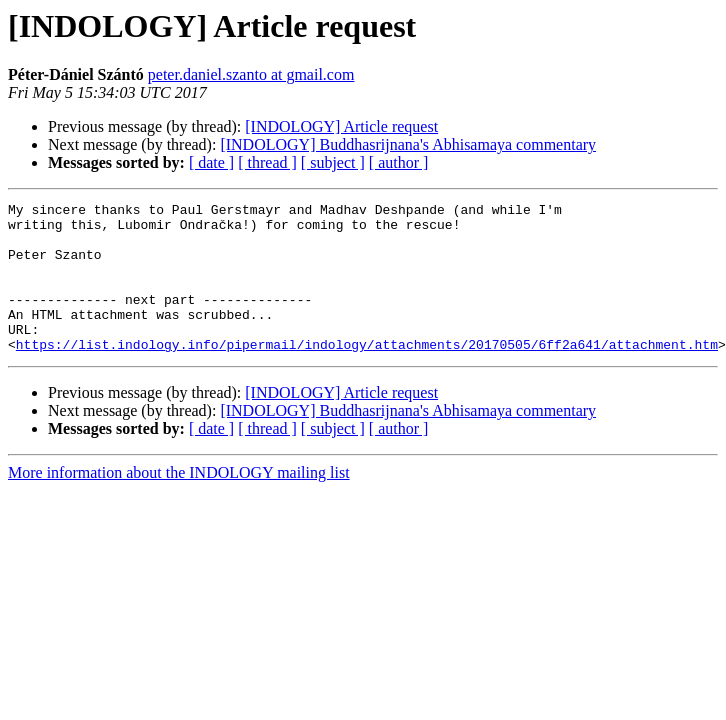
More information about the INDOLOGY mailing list (179, 502)
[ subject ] (333, 162)
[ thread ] (267, 162)
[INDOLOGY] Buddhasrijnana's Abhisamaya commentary (408, 144)
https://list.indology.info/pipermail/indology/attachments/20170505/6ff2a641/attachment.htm (367, 374)
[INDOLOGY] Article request (341, 126)
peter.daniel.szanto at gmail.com (251, 74)
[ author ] (399, 162)
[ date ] (211, 162)
